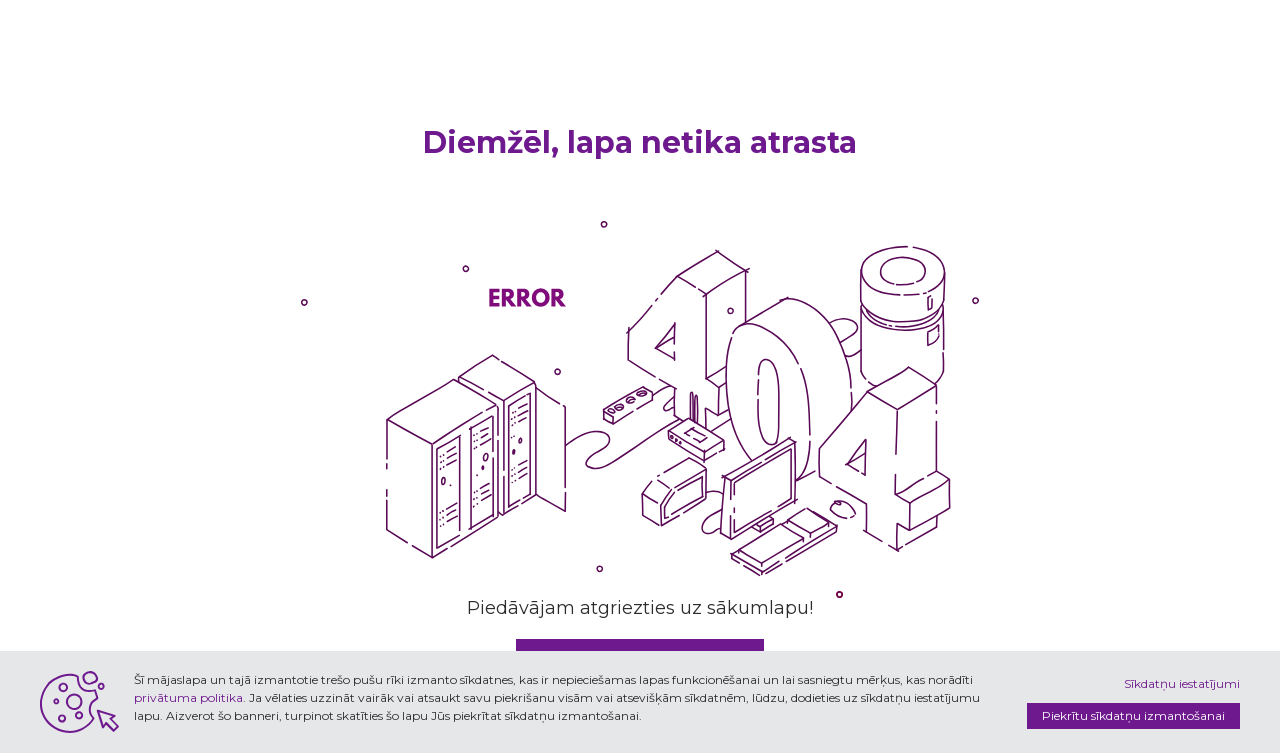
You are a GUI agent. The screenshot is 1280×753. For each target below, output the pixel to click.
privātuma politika (188, 697)
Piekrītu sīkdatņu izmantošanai (1133, 715)
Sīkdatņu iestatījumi (1182, 683)
